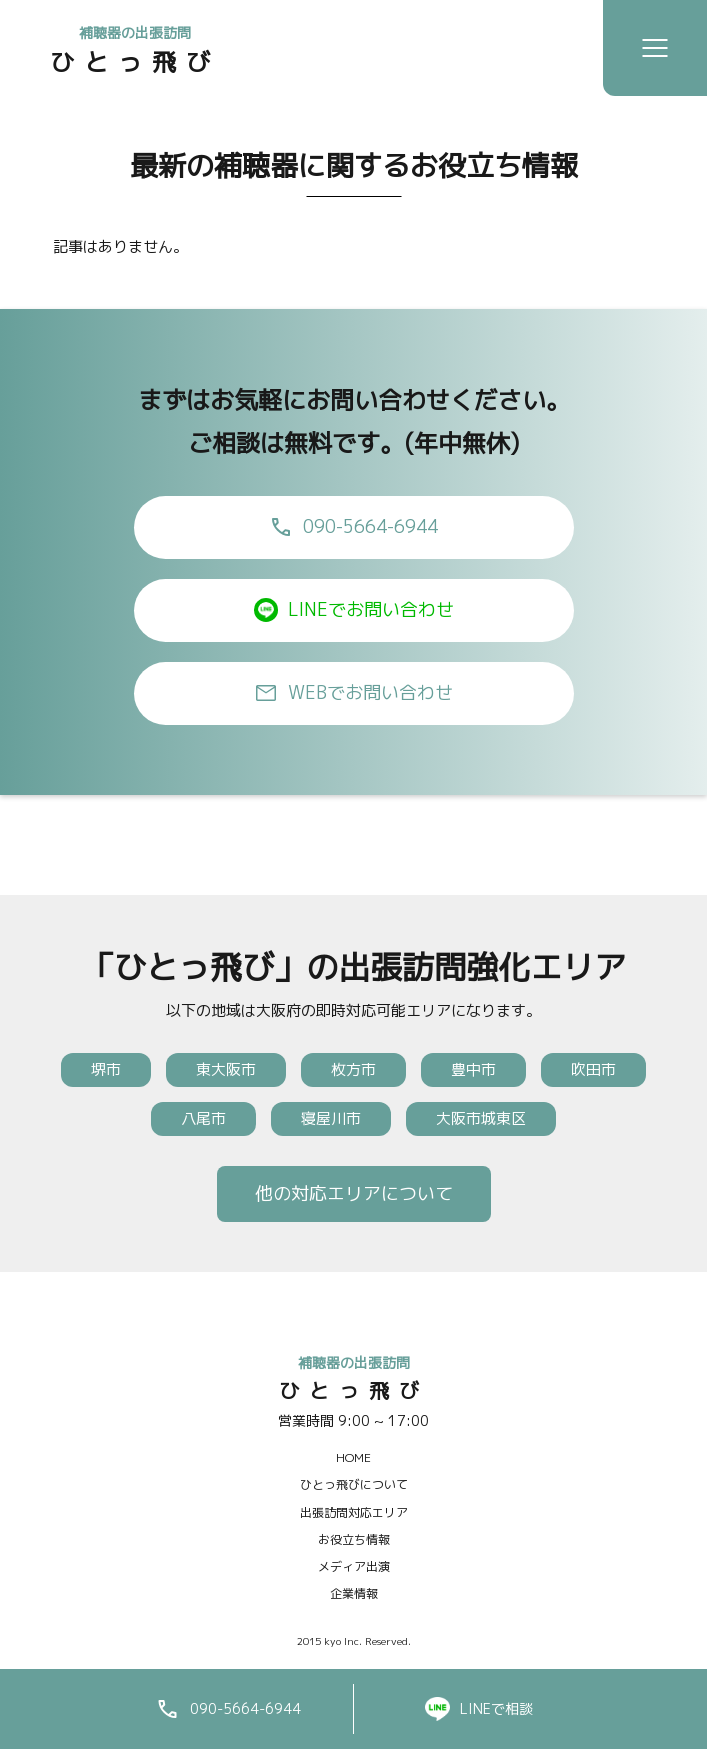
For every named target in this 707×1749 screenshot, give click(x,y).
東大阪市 (226, 1069)
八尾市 (203, 1118)
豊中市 (473, 1069)
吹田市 (593, 1069)
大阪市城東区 (481, 1118)
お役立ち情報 (354, 1539)
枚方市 (353, 1069)
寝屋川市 (331, 1118)
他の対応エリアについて (354, 1193)
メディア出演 (354, 1566)
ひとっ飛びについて (354, 1484)
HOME (353, 1457)
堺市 (106, 1069)
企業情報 (354, 1593)
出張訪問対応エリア (354, 1512)
